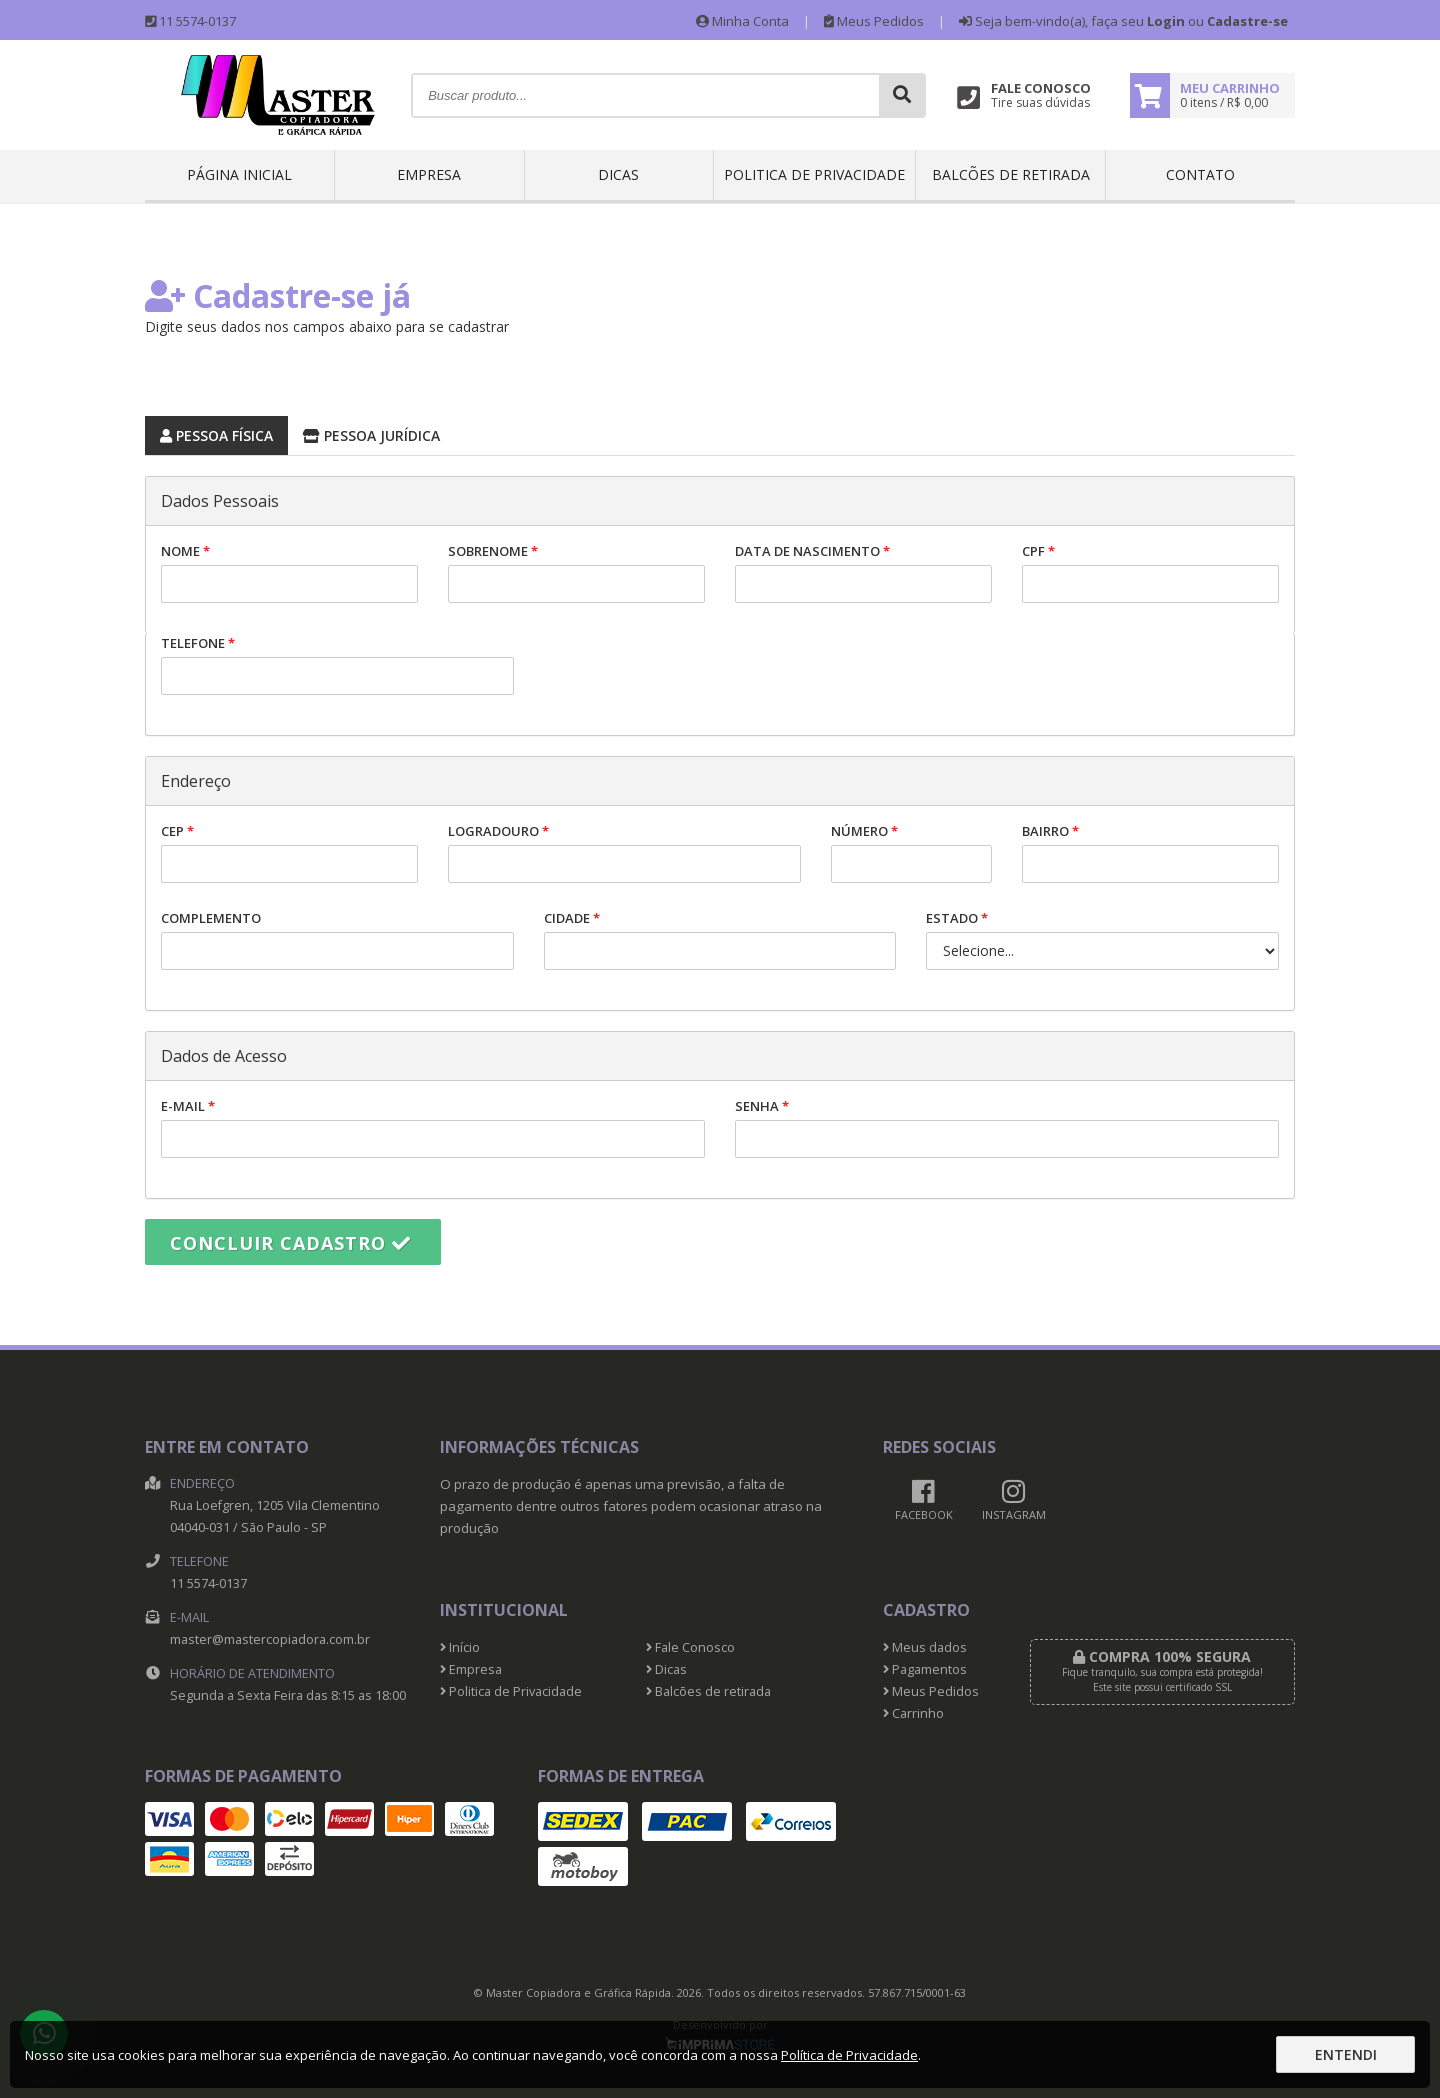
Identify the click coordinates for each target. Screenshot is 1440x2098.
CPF (1150, 572)
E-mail (433, 1127)
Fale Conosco (690, 1647)
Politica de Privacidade (814, 174)
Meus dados (925, 1647)
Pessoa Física (209, 433)
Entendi (1346, 2054)
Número (911, 852)
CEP (289, 852)
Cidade (720, 939)
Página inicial (239, 174)
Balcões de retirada (1011, 174)
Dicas (618, 174)
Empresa (429, 174)
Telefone (337, 664)
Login (1166, 21)
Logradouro (624, 852)
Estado (1102, 939)
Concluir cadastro (290, 1243)
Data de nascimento (863, 572)
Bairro (1150, 852)
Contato (1200, 174)
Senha (1007, 1127)
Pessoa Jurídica (364, 433)
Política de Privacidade (849, 2055)
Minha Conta (742, 21)
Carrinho (913, 1713)
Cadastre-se (1247, 21)
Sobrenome (576, 572)
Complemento (337, 939)
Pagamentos (925, 1669)
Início (460, 1647)
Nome (289, 572)
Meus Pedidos (874, 21)
